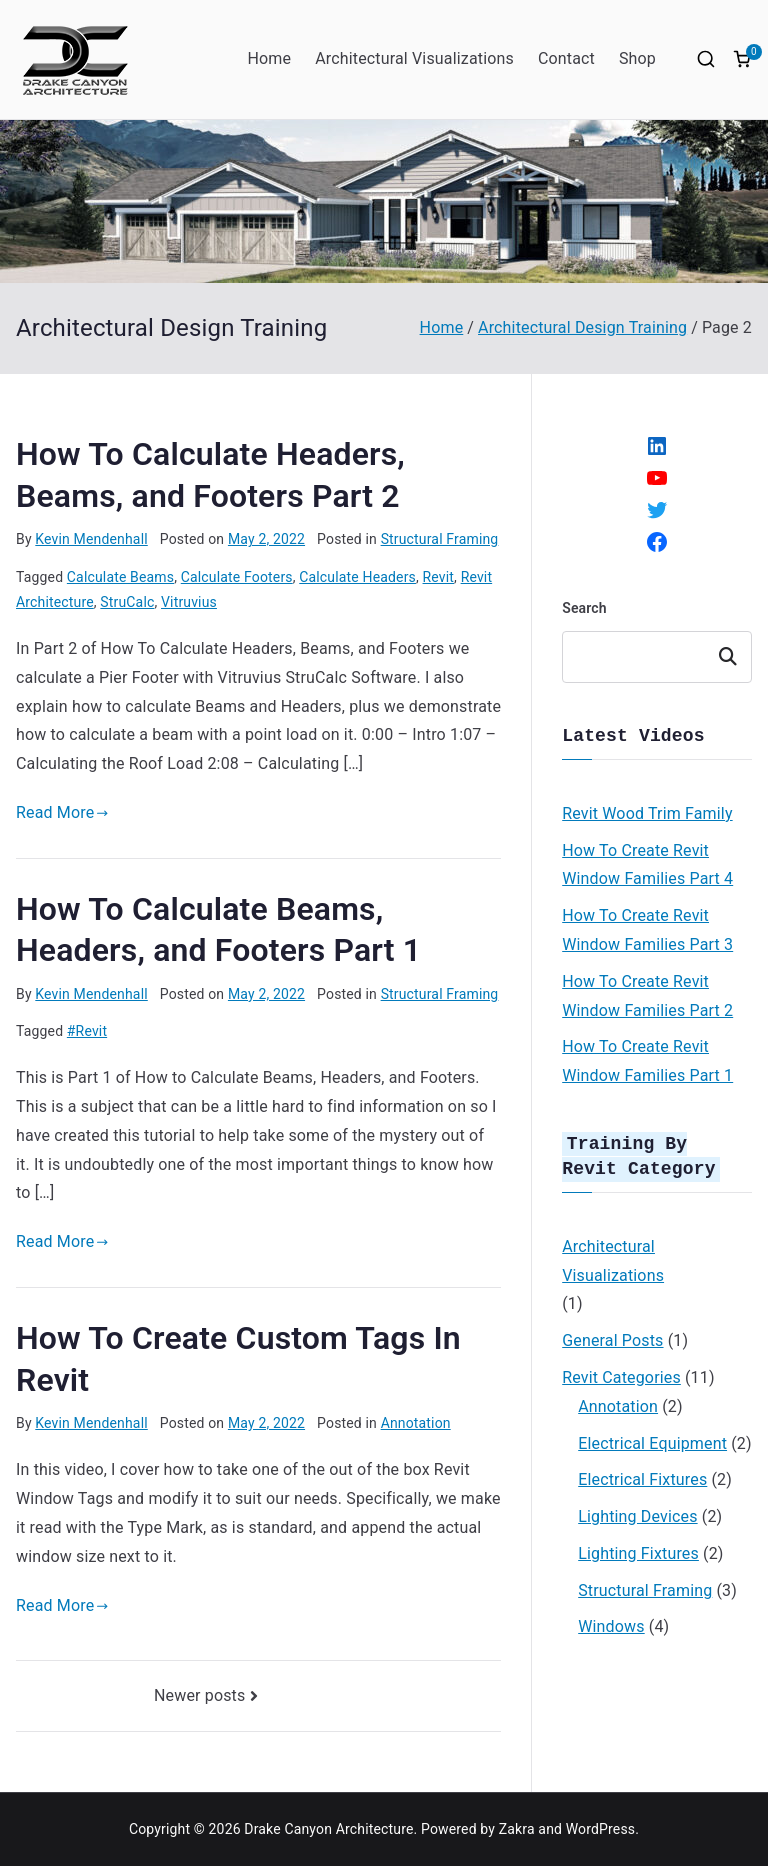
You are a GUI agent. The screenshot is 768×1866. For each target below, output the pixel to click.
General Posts (612, 1334)
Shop (637, 58)
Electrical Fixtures (642, 1473)
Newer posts (199, 1695)
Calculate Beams (120, 577)
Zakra (517, 1829)
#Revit (87, 1031)
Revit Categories (621, 1371)
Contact (566, 58)
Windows (611, 1620)
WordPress (600, 1829)
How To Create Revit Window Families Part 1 (647, 1059)
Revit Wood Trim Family (647, 811)
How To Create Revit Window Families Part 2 (647, 994)
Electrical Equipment (652, 1437)
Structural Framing (440, 539)
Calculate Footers (237, 577)
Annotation (416, 1423)
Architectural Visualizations (414, 58)
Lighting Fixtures (638, 1547)
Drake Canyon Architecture (328, 1829)
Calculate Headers (357, 577)
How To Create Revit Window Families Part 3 (647, 928)
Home (269, 58)
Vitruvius (189, 602)
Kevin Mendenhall (91, 539)
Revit (439, 577)
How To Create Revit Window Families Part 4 (647, 863)
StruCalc (127, 602)
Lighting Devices (637, 1510)
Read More (62, 812)
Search (584, 608)
